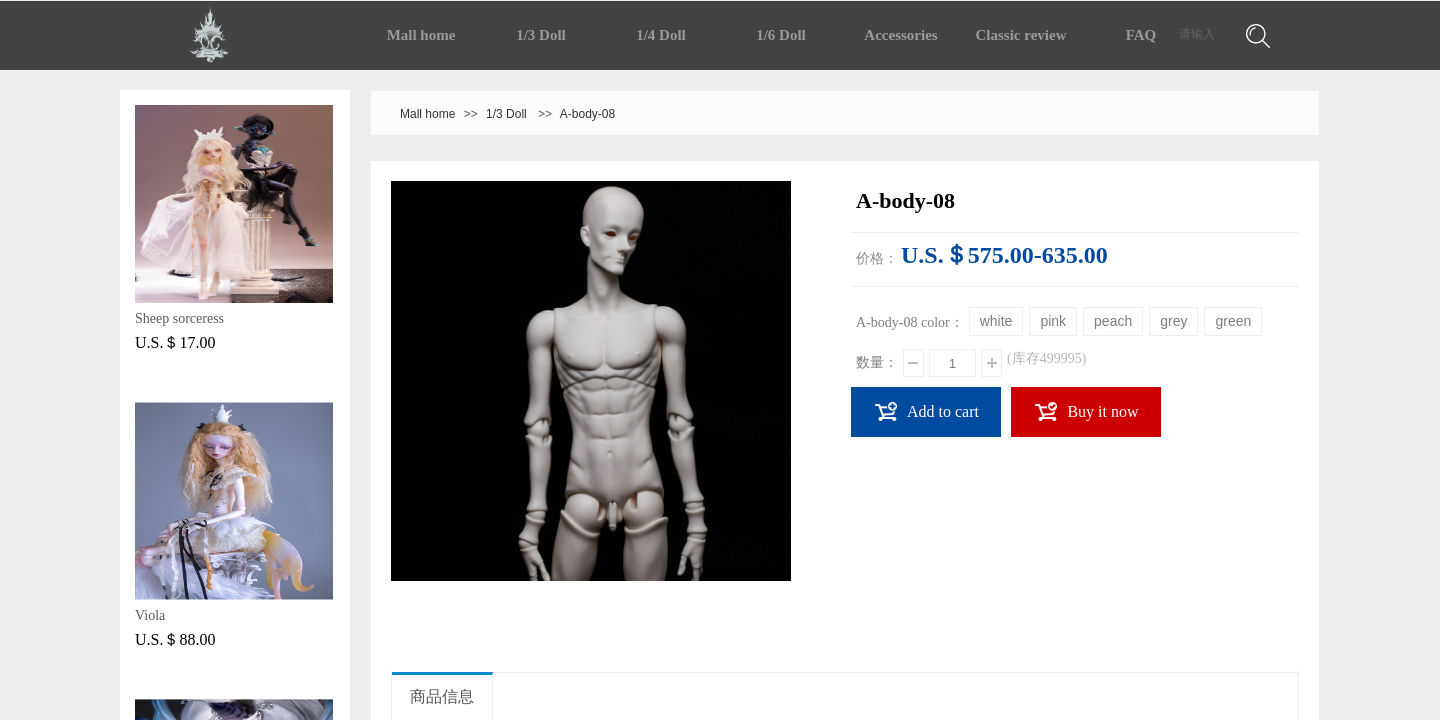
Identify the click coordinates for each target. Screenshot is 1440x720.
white (996, 321)
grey (1173, 321)
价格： (877, 258)
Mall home (421, 35)
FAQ (1141, 35)
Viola (150, 615)
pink (1053, 321)
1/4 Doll (661, 35)
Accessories (900, 35)
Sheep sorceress (179, 318)
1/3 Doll (541, 35)
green (1233, 321)
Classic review (1021, 35)
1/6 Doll (781, 35)
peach (1113, 321)
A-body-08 (587, 114)
